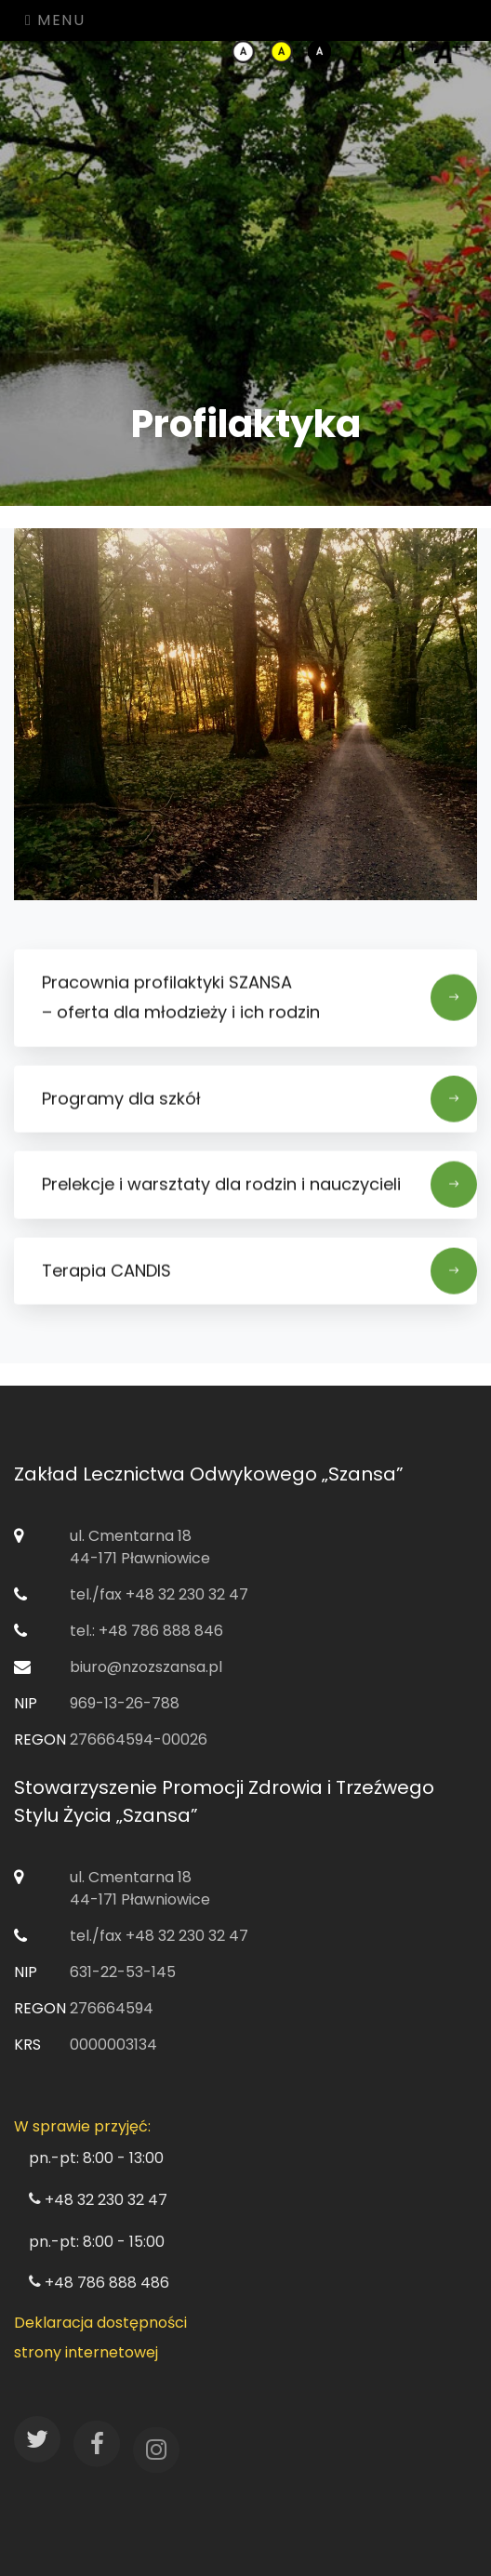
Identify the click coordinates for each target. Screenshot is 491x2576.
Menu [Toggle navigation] (55, 20)
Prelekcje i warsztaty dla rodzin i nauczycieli (259, 1192)
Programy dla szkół (259, 1106)
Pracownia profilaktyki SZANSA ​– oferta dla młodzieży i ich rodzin (259, 1004)
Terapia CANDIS (259, 1278)
